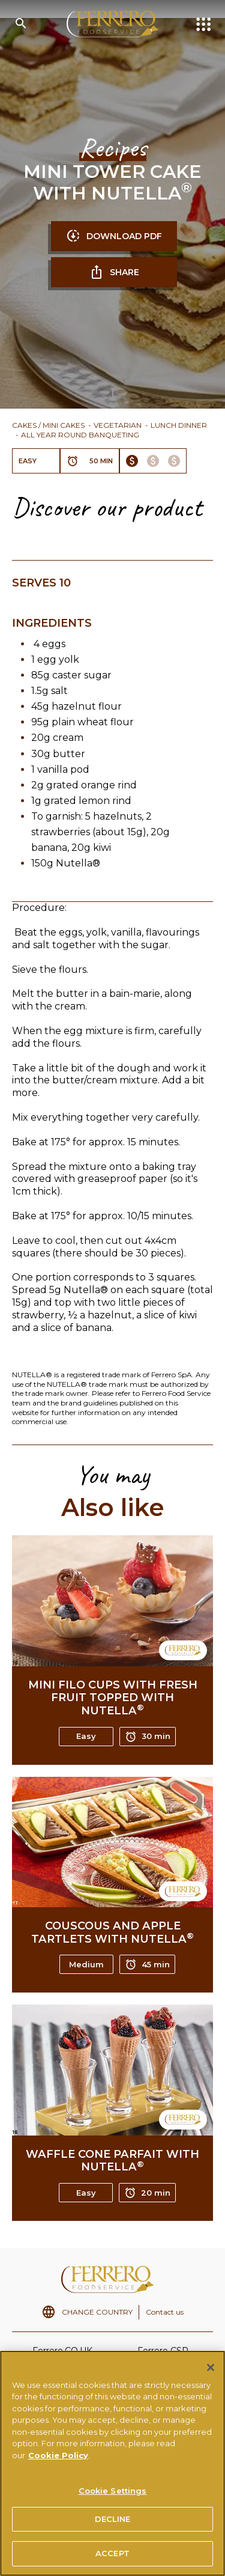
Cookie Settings (113, 2495)
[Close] (210, 2371)
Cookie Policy (58, 2459)
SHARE (114, 272)
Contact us (165, 2311)
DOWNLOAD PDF (114, 236)
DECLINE (113, 2523)
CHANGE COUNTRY (97, 2311)
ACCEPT (112, 2558)
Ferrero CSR (162, 2350)
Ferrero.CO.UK (62, 2350)
